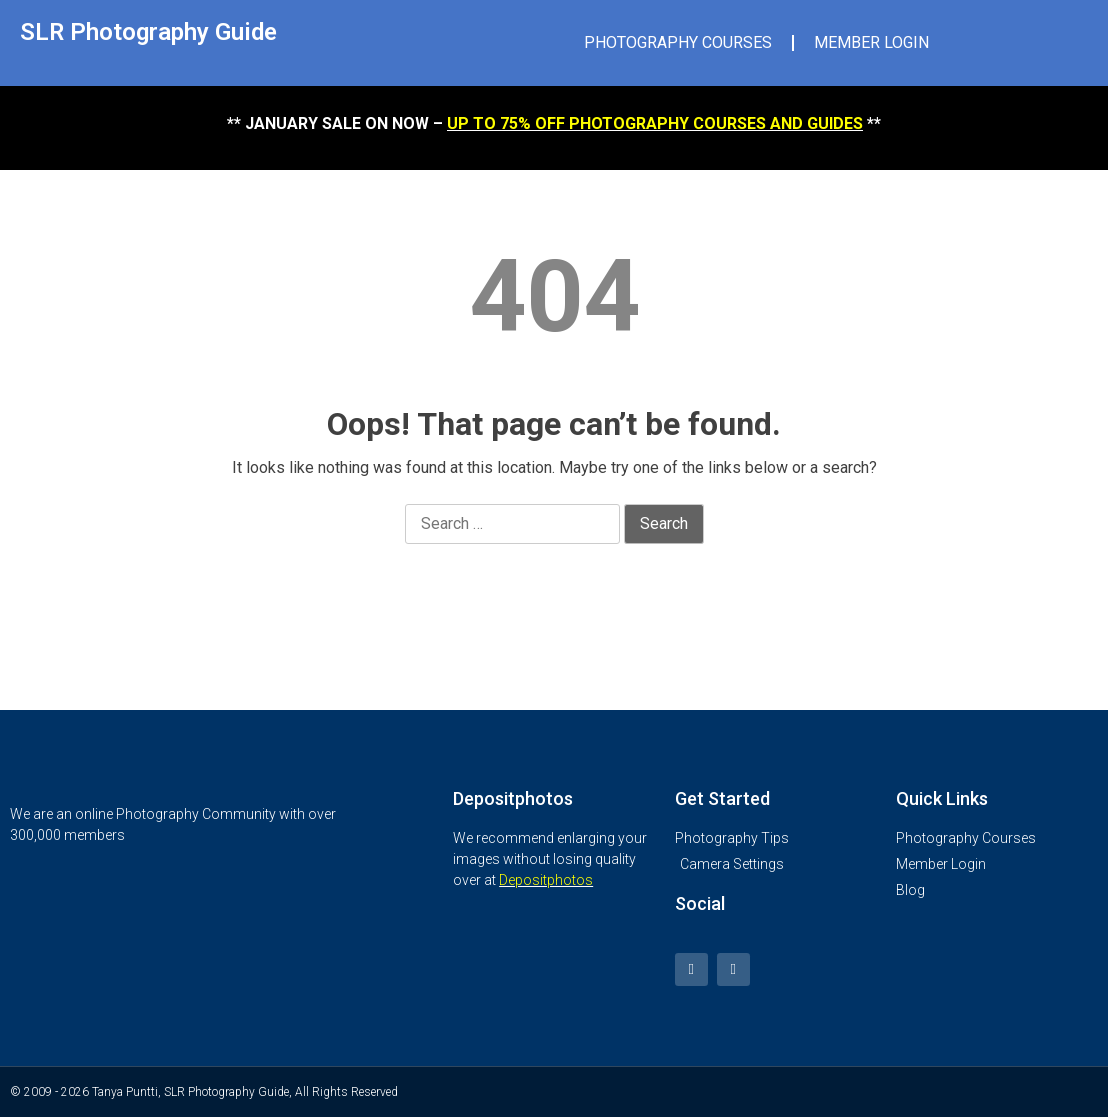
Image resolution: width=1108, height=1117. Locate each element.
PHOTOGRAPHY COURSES (678, 42)
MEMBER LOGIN (871, 42)
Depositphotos (546, 880)
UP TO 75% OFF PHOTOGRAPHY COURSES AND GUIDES (655, 123)
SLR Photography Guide (148, 32)
